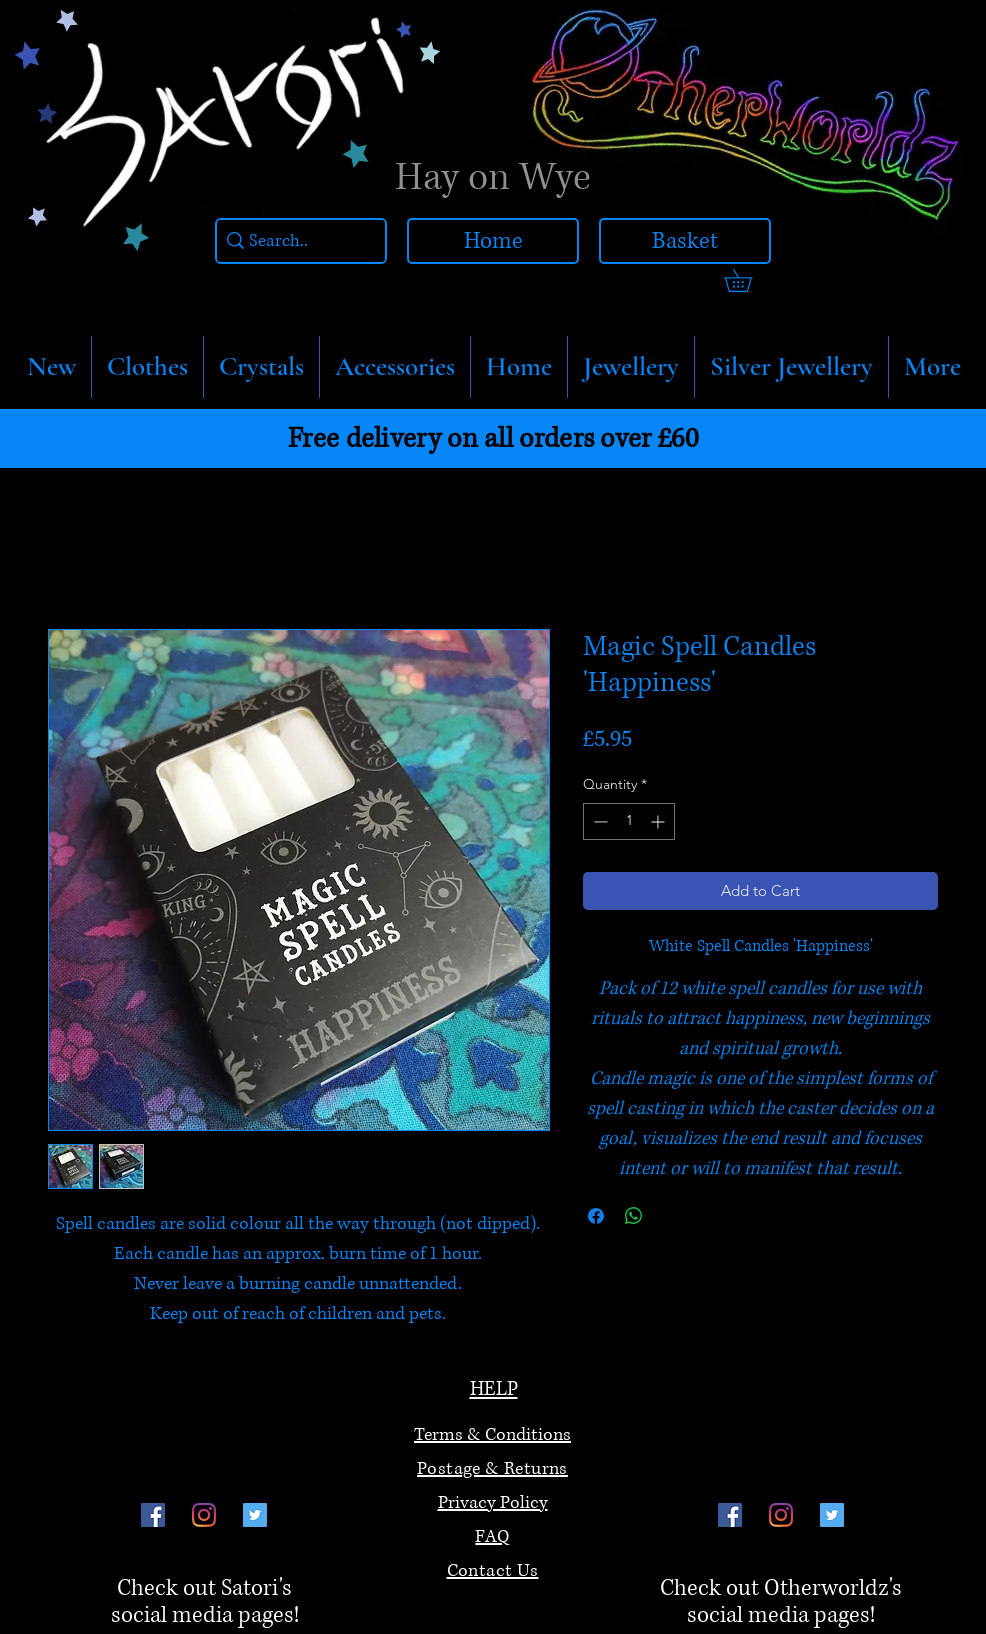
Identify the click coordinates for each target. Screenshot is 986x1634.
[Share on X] (672, 1216)
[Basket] (685, 241)
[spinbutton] (629, 821)
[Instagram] (204, 1515)
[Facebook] (153, 1515)
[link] (749, 280)
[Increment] (659, 821)
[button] (147, 367)
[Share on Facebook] (596, 1216)
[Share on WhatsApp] (634, 1216)
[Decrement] (598, 821)
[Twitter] (255, 1515)
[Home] (493, 241)
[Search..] (296, 241)
